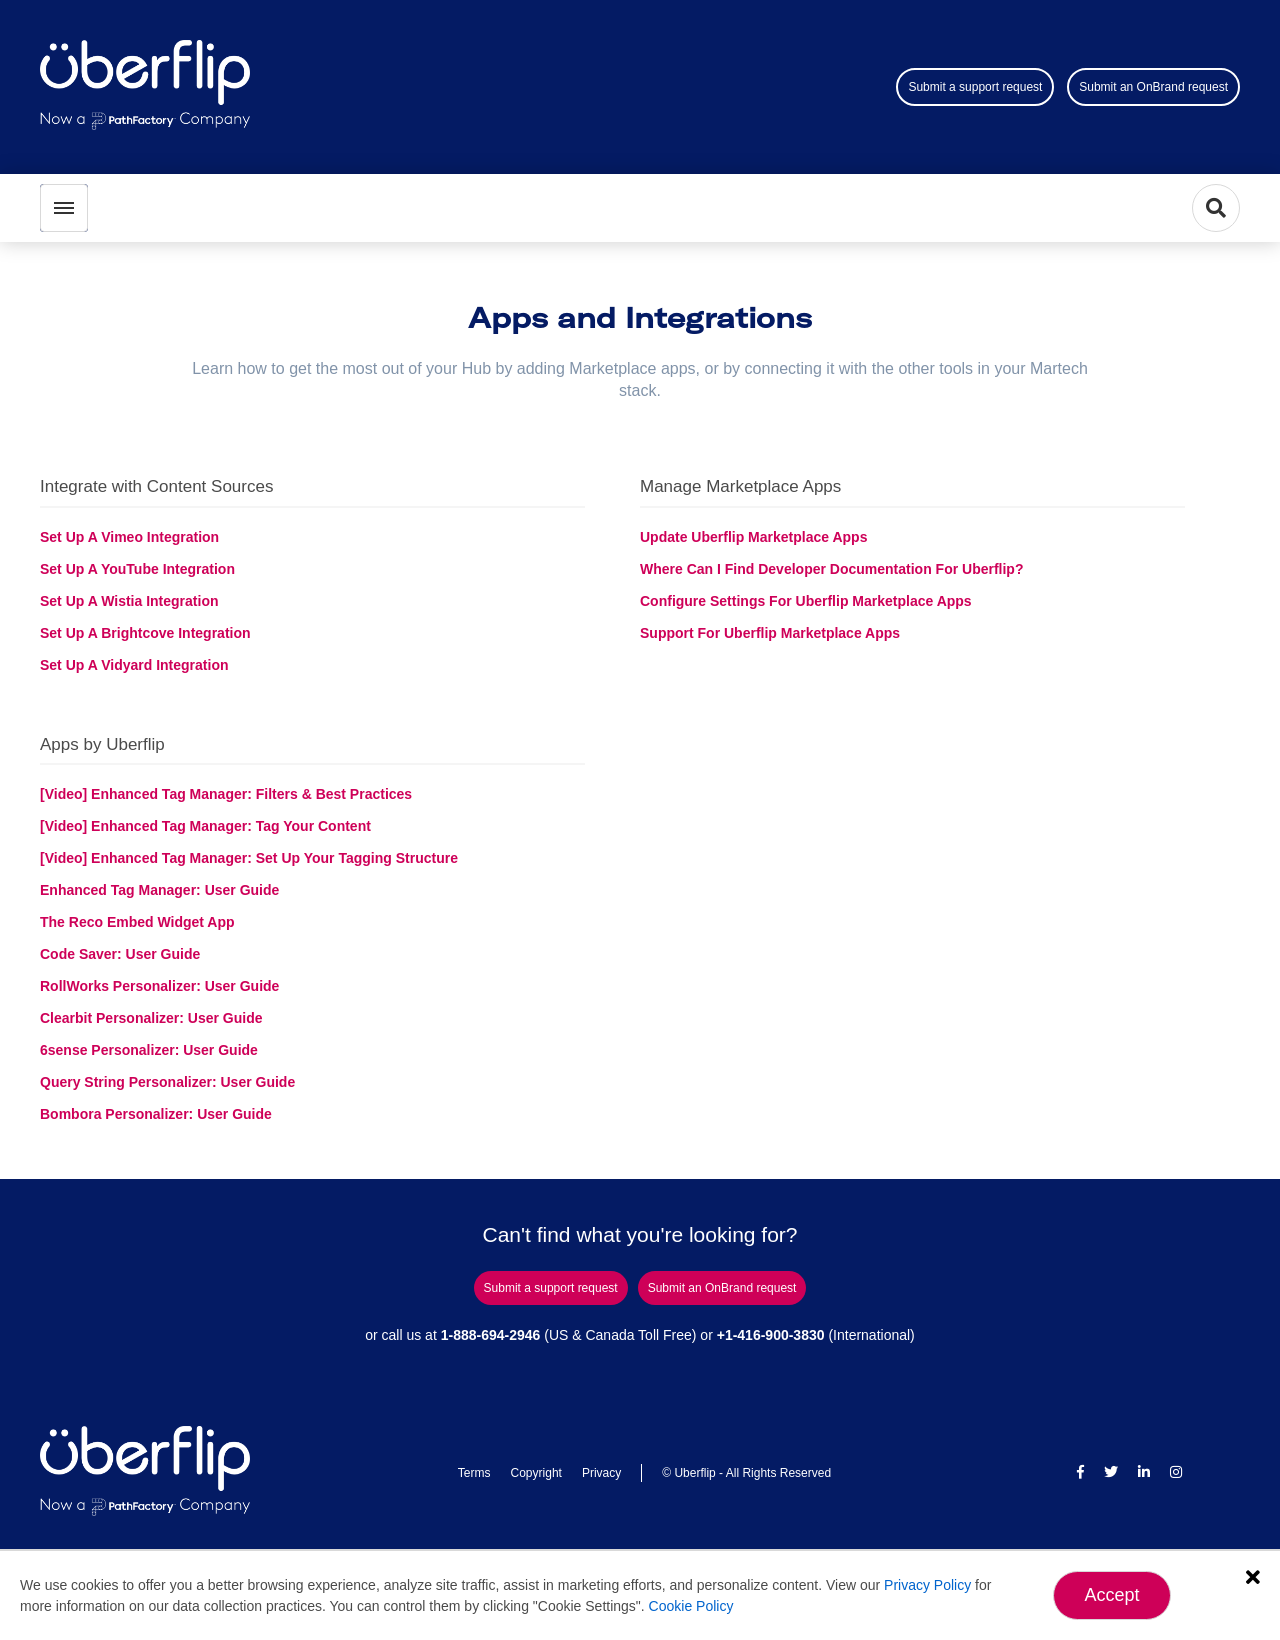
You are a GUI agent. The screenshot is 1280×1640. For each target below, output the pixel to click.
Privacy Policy (927, 1585)
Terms (474, 1473)
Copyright (536, 1473)
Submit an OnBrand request (1153, 87)
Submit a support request (975, 87)
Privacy (601, 1473)
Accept (1111, 1595)
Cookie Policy (691, 1606)
